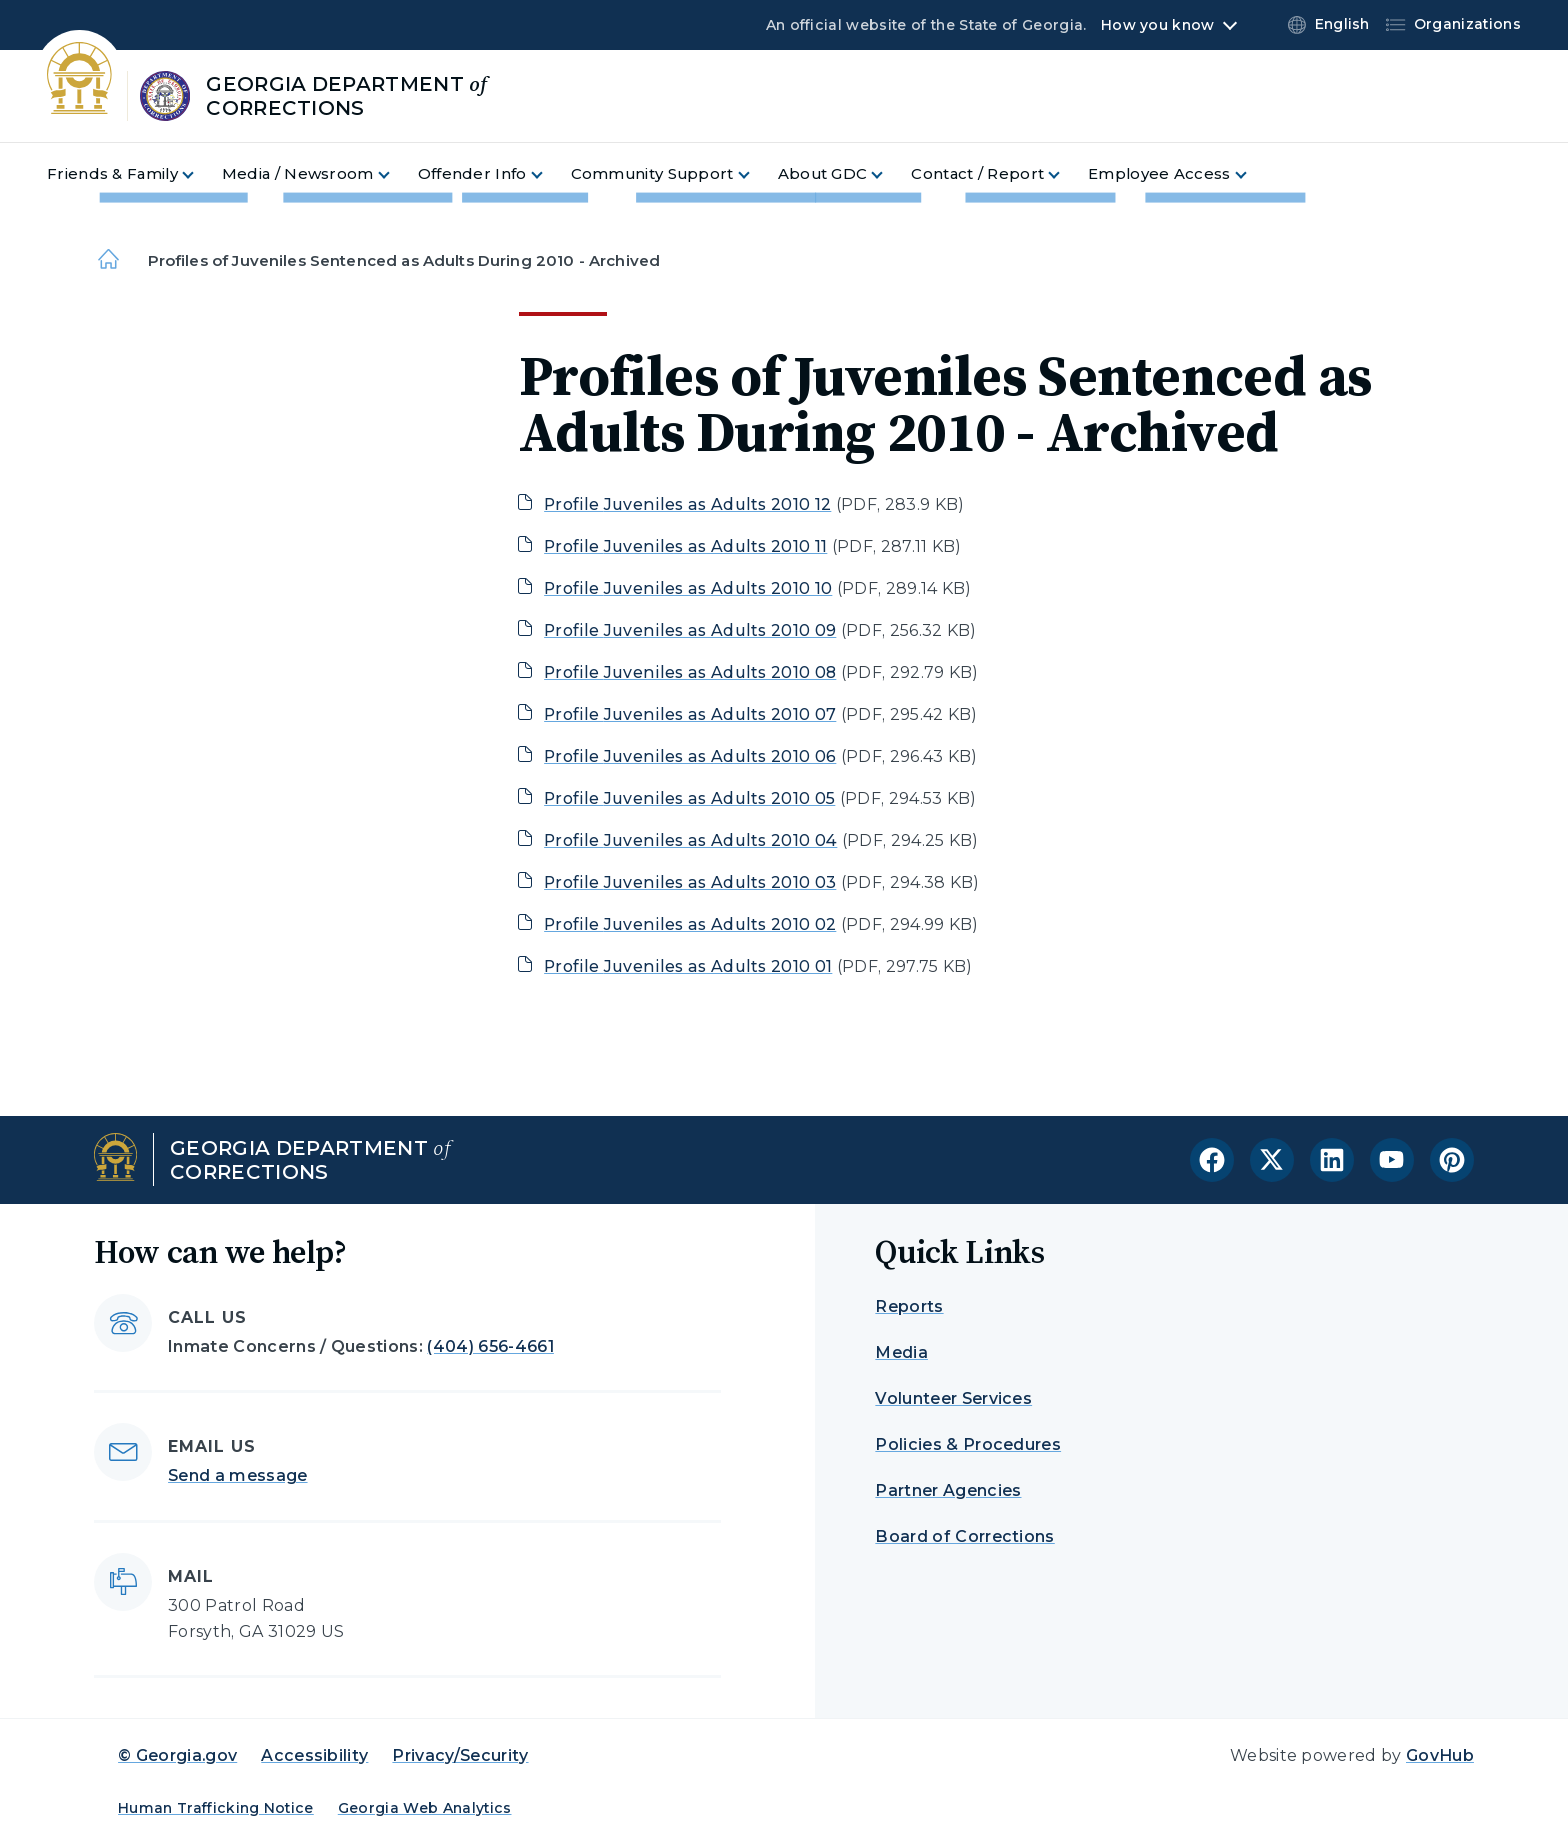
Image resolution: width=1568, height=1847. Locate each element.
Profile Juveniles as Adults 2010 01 (688, 966)
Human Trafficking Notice (216, 1808)
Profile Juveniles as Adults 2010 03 (690, 882)
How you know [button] (1157, 25)
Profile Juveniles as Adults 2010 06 (690, 756)
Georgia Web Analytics (425, 1808)
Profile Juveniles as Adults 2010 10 (688, 588)
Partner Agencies (948, 1490)
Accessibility (314, 1755)
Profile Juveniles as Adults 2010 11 (685, 546)
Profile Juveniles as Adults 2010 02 (690, 924)
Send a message (237, 1475)
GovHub (1440, 1755)
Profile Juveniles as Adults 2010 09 (690, 630)
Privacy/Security (460, 1755)
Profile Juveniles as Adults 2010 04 (690, 840)
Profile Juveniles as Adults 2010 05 (689, 798)
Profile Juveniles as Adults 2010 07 (690, 714)
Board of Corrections (964, 1536)
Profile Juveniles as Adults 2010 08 (690, 672)
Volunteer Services (953, 1398)
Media (901, 1352)
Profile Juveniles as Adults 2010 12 (687, 504)
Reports (909, 1306)
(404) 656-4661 (490, 1346)
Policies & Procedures (968, 1444)
